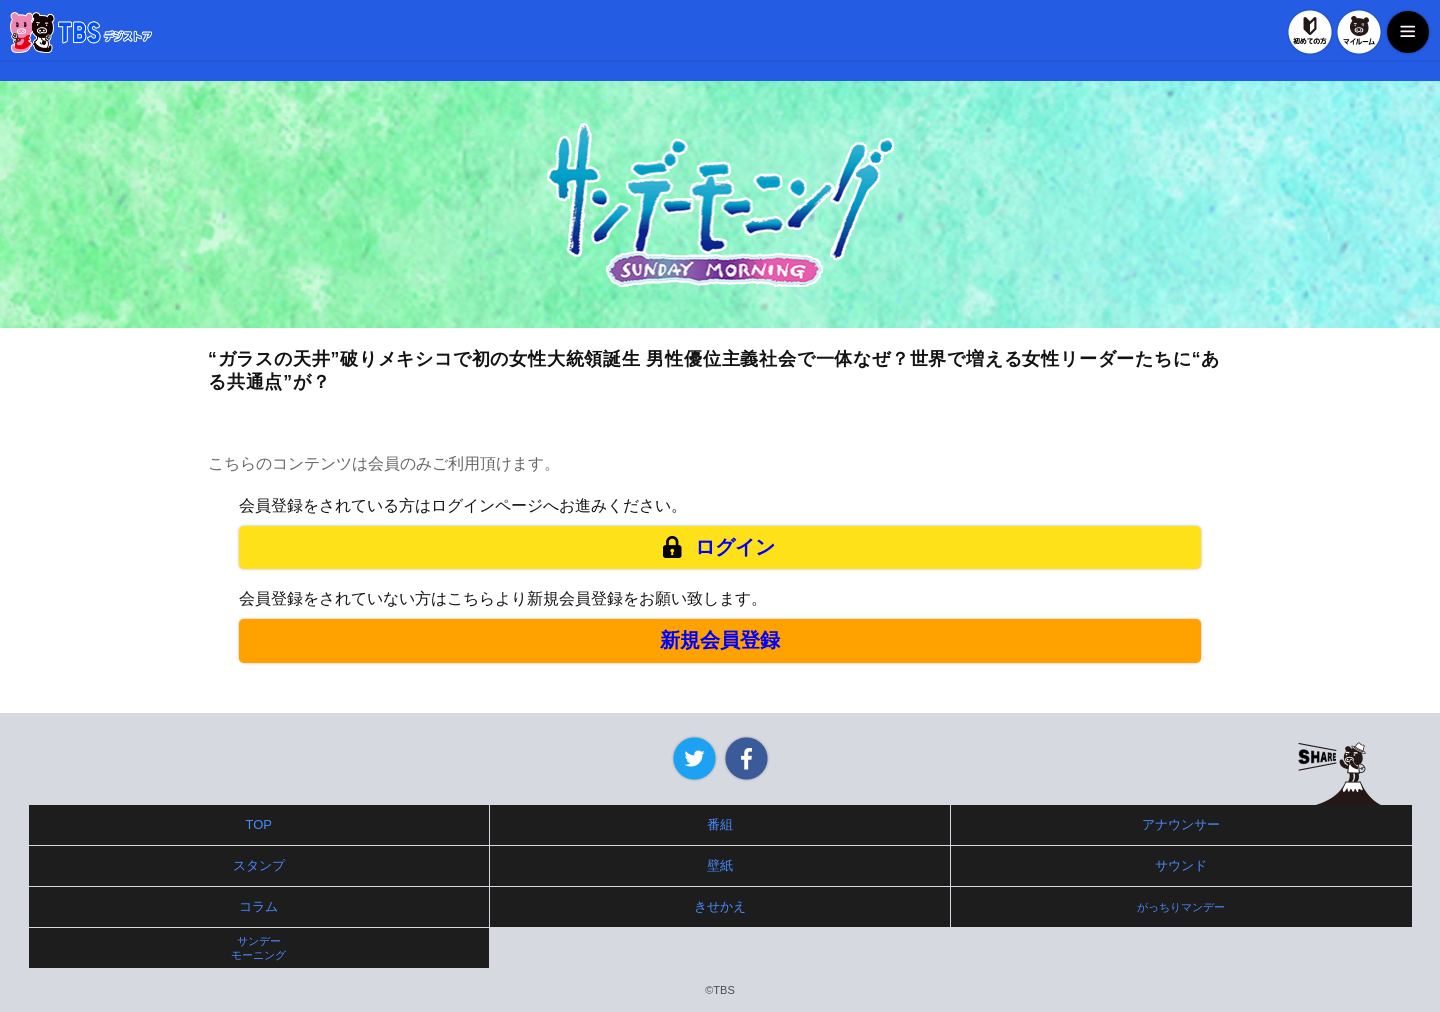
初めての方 (1310, 32)
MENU (1408, 32)
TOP (259, 824)
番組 (720, 824)
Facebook (746, 758)
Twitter (694, 758)
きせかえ (720, 906)
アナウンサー (1181, 824)
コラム (258, 906)
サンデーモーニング (258, 948)
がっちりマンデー (1181, 907)
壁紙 (720, 865)
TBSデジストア (81, 32)
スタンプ (259, 865)
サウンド (1181, 865)
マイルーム (1359, 32)
